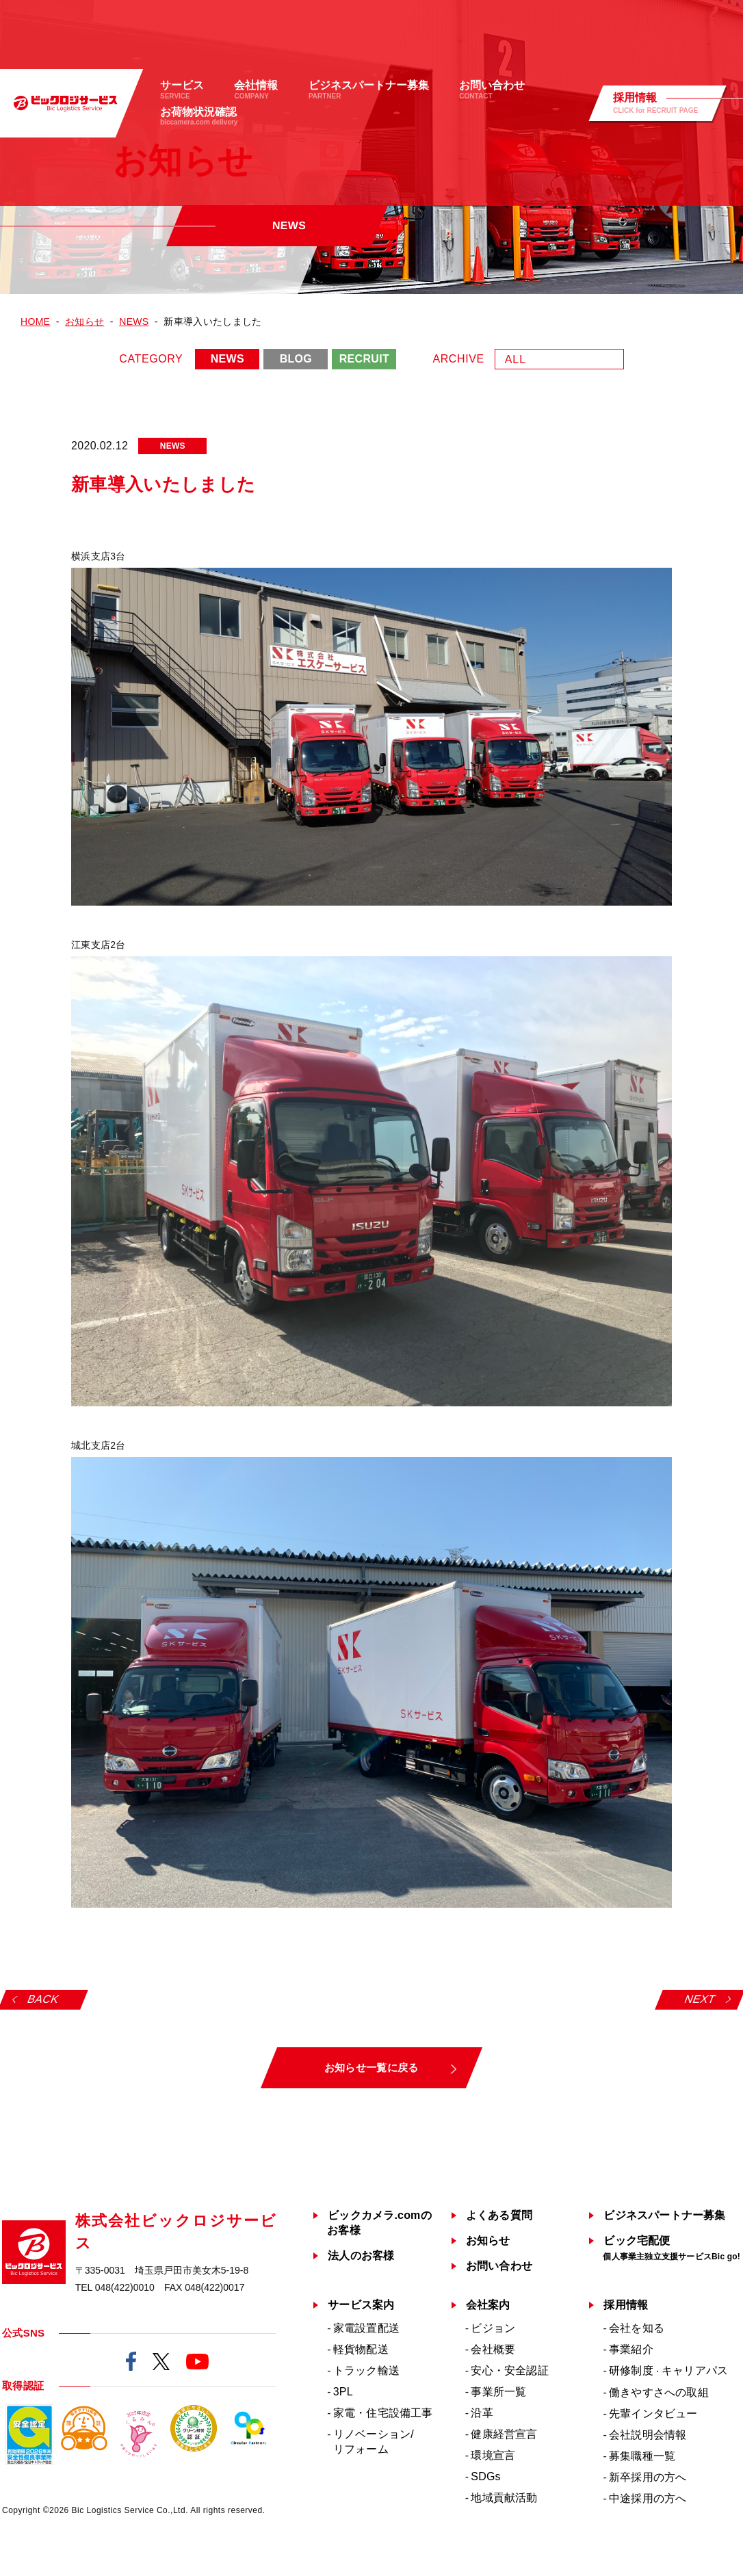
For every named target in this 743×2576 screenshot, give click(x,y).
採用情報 (625, 2305)
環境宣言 (493, 2455)
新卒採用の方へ (647, 2477)
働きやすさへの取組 (659, 2392)
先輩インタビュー (653, 2413)
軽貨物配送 (361, 2349)
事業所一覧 (498, 2391)
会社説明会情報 (647, 2435)
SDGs (485, 2476)
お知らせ (488, 2240)
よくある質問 (499, 2215)
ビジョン (493, 2328)
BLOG (296, 359)
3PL (343, 2391)
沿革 (482, 2413)
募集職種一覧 (642, 2456)
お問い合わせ (499, 2266)
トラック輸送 (366, 2370)
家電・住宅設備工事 (383, 2413)
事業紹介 (631, 2349)
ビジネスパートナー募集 (664, 2215)
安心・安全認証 (509, 2370)
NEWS (227, 359)
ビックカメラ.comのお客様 (379, 2222)
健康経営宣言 (504, 2434)
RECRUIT (364, 359)
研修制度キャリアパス (668, 2370)
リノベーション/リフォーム (373, 2441)
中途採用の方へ (647, 2498)
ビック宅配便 (671, 2248)
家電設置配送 (366, 2328)
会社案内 (488, 2305)
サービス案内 (361, 2305)
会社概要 (493, 2349)
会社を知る (636, 2328)
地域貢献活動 (504, 2497)
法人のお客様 (361, 2255)
